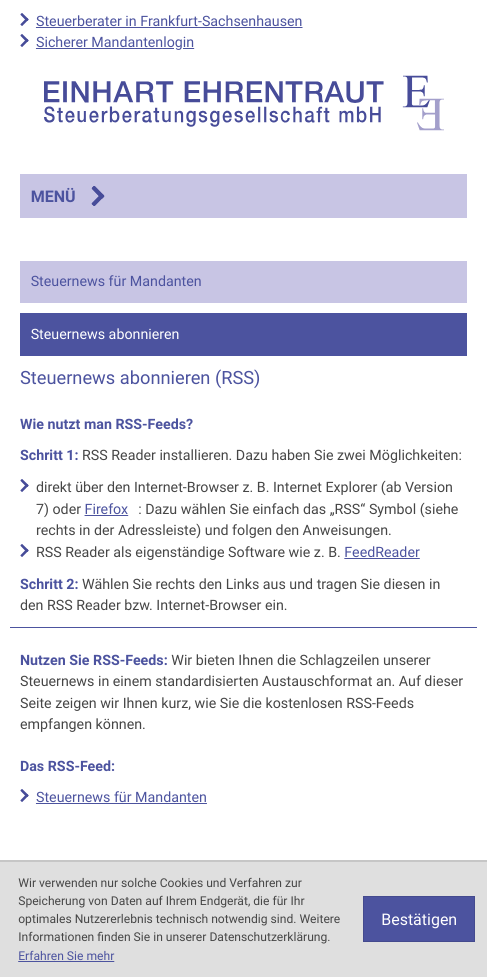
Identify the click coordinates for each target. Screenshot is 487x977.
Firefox (107, 509)
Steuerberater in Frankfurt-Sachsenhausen (169, 21)
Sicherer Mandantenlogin (115, 42)
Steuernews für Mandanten (116, 281)
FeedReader (381, 552)
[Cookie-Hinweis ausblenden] (419, 919)
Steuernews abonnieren (105, 334)
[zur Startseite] (244, 103)
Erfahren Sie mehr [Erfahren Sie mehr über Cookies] (66, 955)
